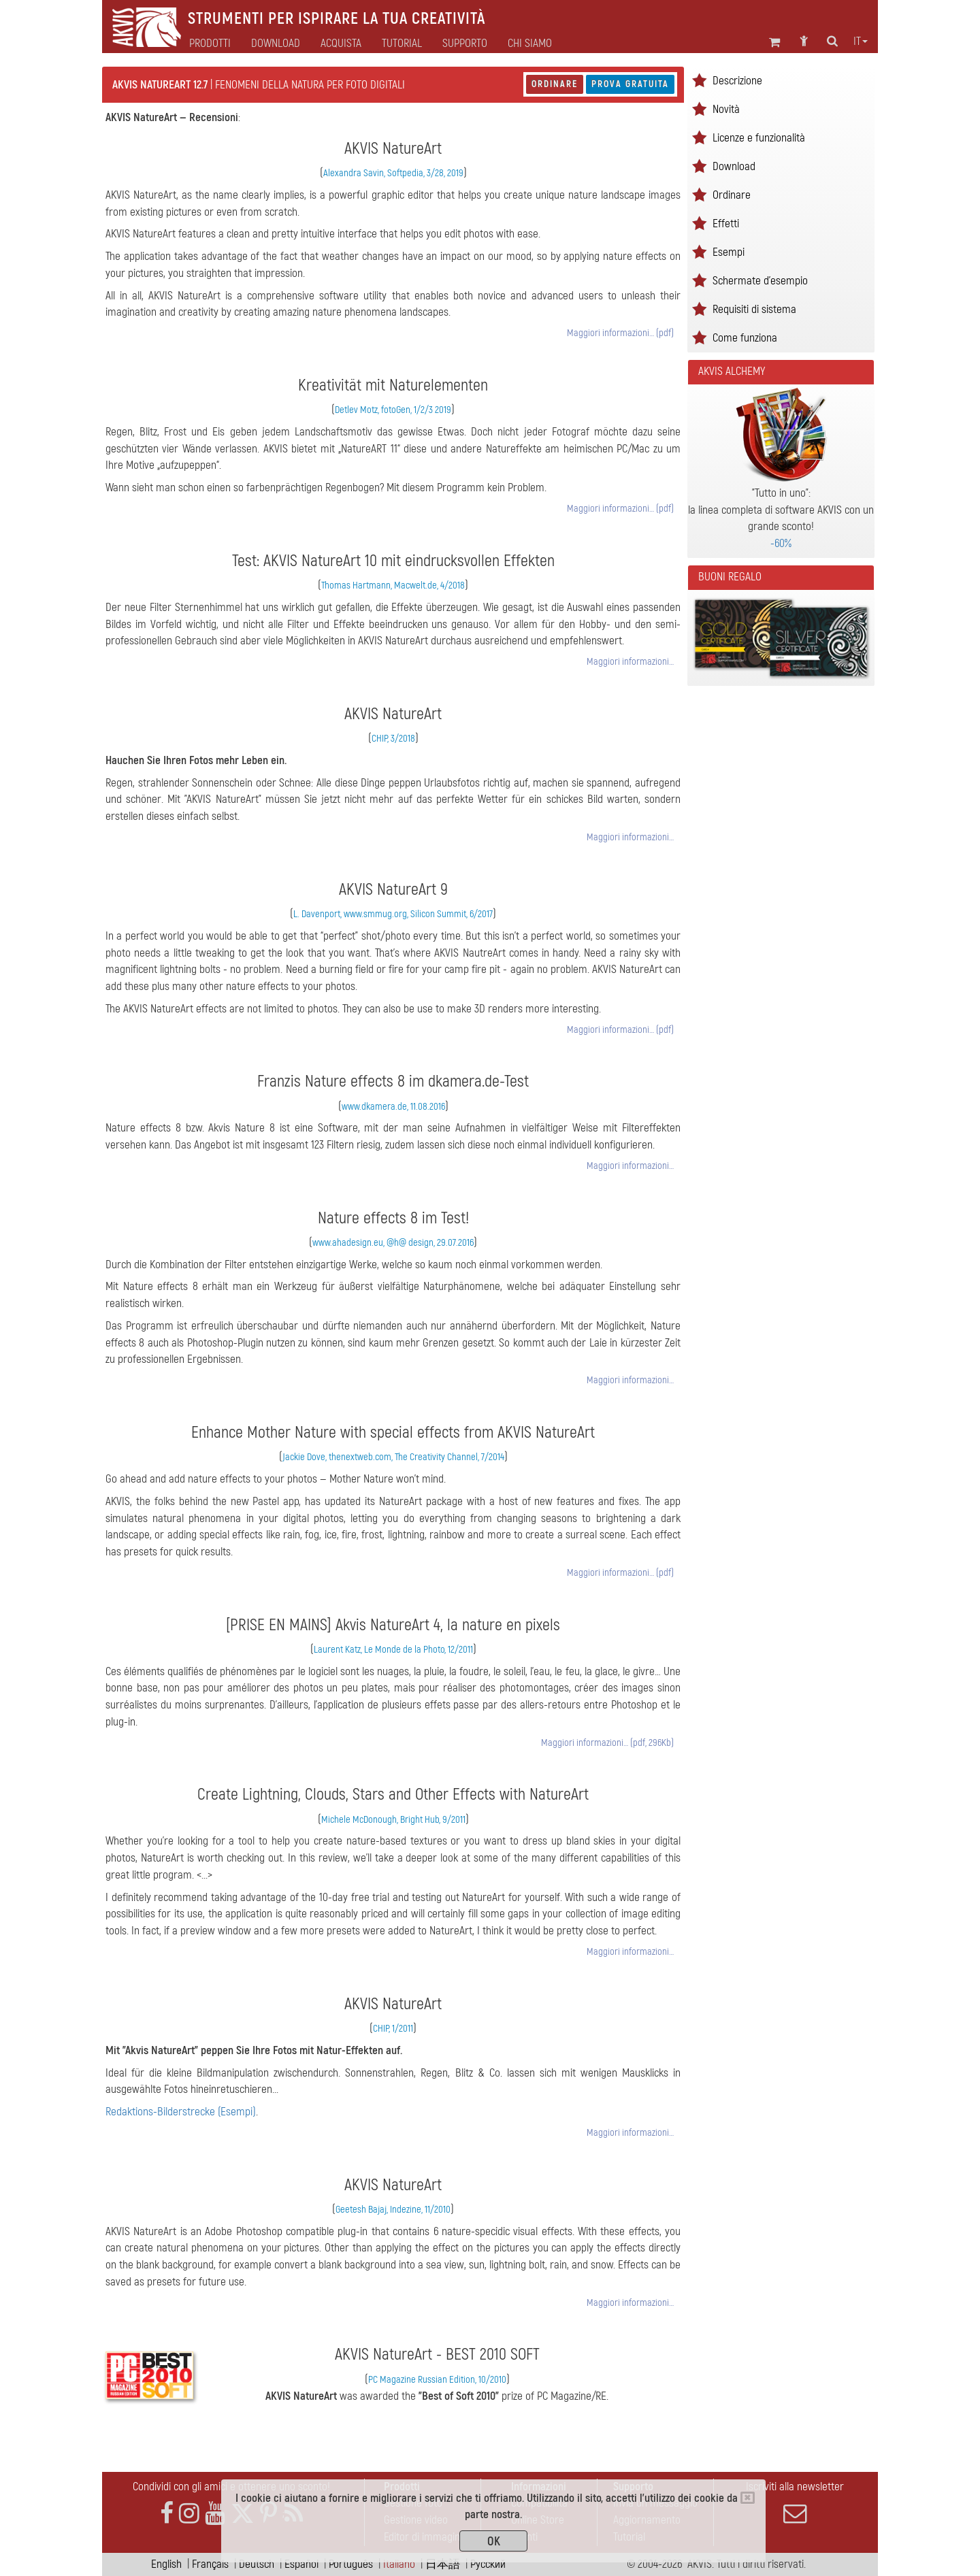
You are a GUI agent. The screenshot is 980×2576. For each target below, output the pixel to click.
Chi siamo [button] (530, 43)
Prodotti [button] (210, 43)
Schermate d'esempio (760, 281)
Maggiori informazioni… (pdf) (620, 333)
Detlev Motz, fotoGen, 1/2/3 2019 (393, 409)
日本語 (442, 2564)
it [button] (860, 41)
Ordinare (555, 84)
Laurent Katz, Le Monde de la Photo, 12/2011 (393, 1649)
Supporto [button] (464, 43)
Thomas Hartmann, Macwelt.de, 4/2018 (393, 585)
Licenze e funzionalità (759, 138)
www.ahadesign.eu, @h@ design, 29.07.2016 (393, 1242)
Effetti (726, 223)
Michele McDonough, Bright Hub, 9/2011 (393, 1819)
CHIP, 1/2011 (393, 2028)
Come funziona (745, 338)
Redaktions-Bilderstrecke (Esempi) (180, 2111)
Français (210, 2564)
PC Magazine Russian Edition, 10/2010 (437, 2379)
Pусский (488, 2564)
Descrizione (737, 80)
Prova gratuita (630, 84)
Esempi (729, 252)
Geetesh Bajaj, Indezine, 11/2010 (393, 2209)
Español (301, 2564)
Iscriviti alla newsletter (795, 2502)
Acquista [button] (341, 43)
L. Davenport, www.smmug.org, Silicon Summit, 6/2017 (393, 914)
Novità (726, 109)
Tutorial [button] (402, 43)
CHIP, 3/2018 (393, 738)
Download (275, 43)
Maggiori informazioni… (630, 661)
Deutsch (256, 2564)
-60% (780, 543)
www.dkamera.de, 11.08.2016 (393, 1106)
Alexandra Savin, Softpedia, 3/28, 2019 (393, 173)
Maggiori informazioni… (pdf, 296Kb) (607, 1742)
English (166, 2564)
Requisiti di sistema (754, 309)
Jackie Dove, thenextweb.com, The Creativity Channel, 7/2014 (393, 1457)
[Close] (747, 2497)
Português (351, 2564)
